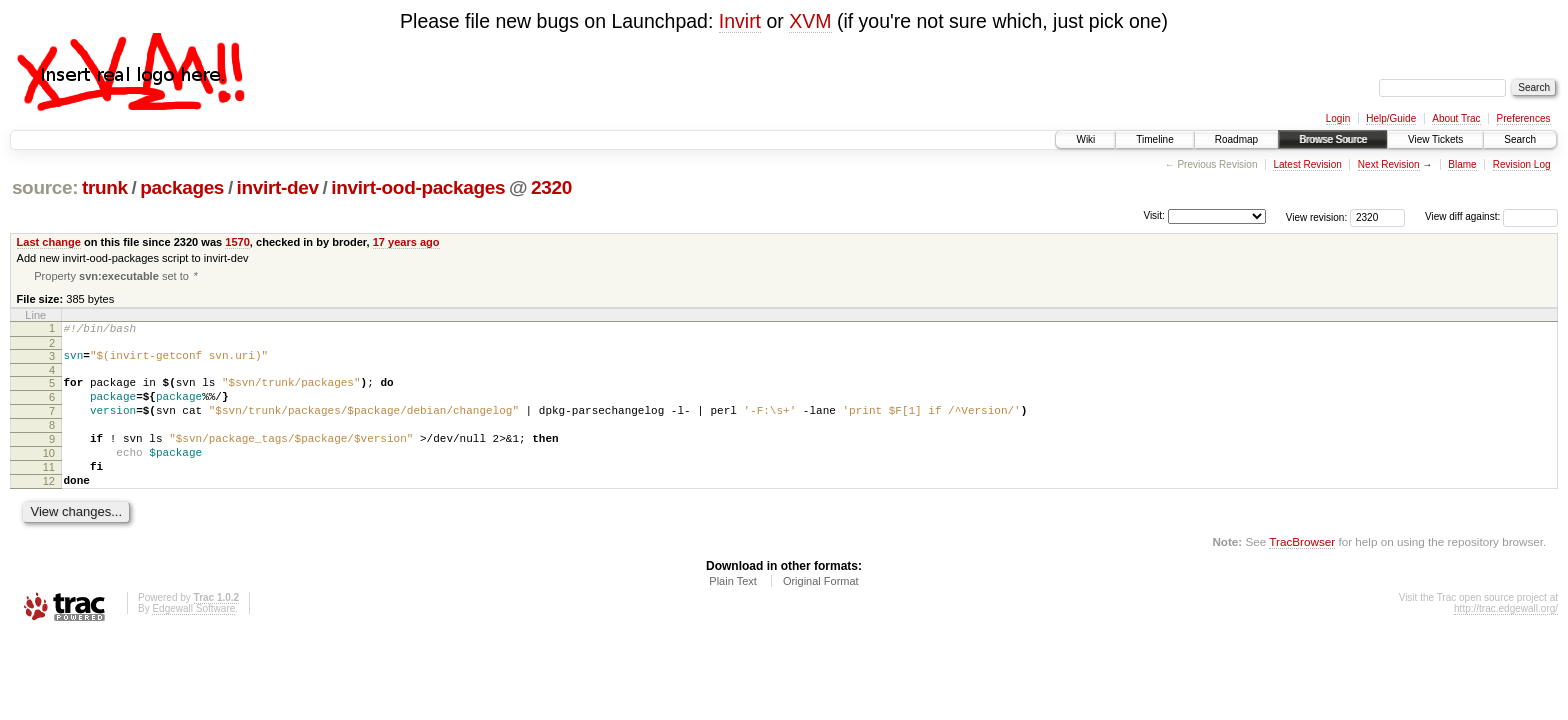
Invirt (740, 21)
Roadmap (1236, 139)
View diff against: (1491, 216)
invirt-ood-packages (418, 187)
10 (49, 476)
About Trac (1456, 118)
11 (49, 493)
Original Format (821, 613)
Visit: (1154, 215)
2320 (551, 187)
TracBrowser (1302, 573)
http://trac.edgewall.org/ (1506, 640)
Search (1520, 139)
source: (45, 187)
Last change (49, 242)
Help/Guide (1391, 118)
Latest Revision (1307, 164)
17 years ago (406, 242)
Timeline (1154, 139)
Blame (1462, 164)
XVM (810, 21)
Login (1338, 118)
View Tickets (1435, 139)
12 (49, 510)
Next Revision (1389, 164)
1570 (237, 242)
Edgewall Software (193, 640)
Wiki (1085, 139)
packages (182, 187)
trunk (105, 187)
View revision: (1317, 216)
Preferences (1524, 118)
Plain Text (733, 613)
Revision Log (1522, 164)
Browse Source (1333, 139)
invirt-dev (278, 187)
